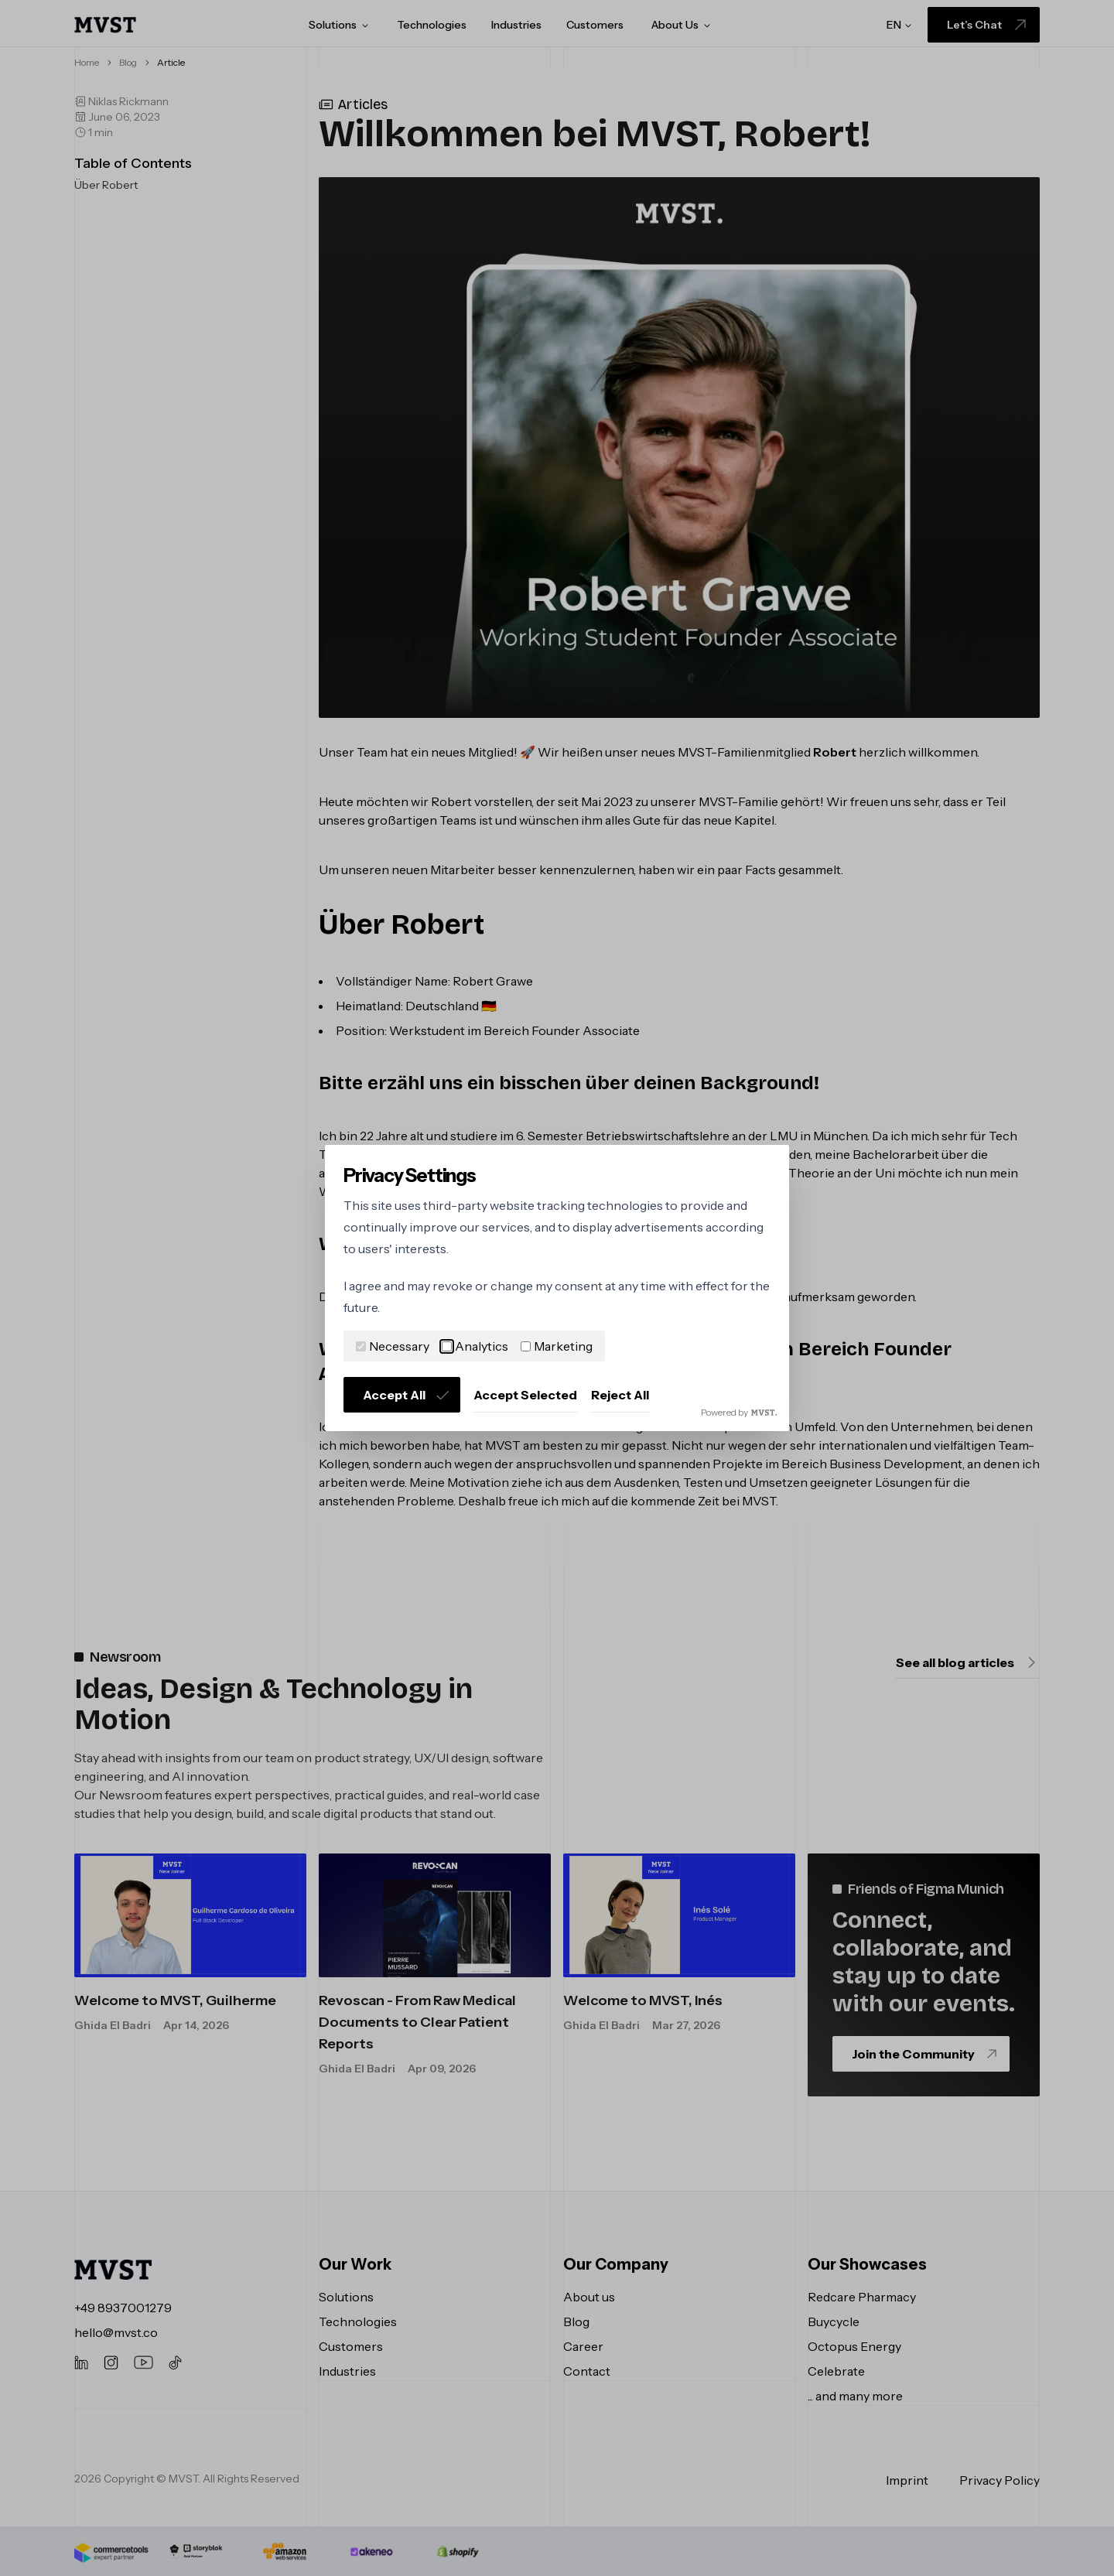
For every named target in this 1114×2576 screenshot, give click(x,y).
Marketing (557, 1346)
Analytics (475, 1346)
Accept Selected (525, 1394)
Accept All (406, 1394)
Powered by (739, 1412)
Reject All (620, 1394)
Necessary (392, 1346)
